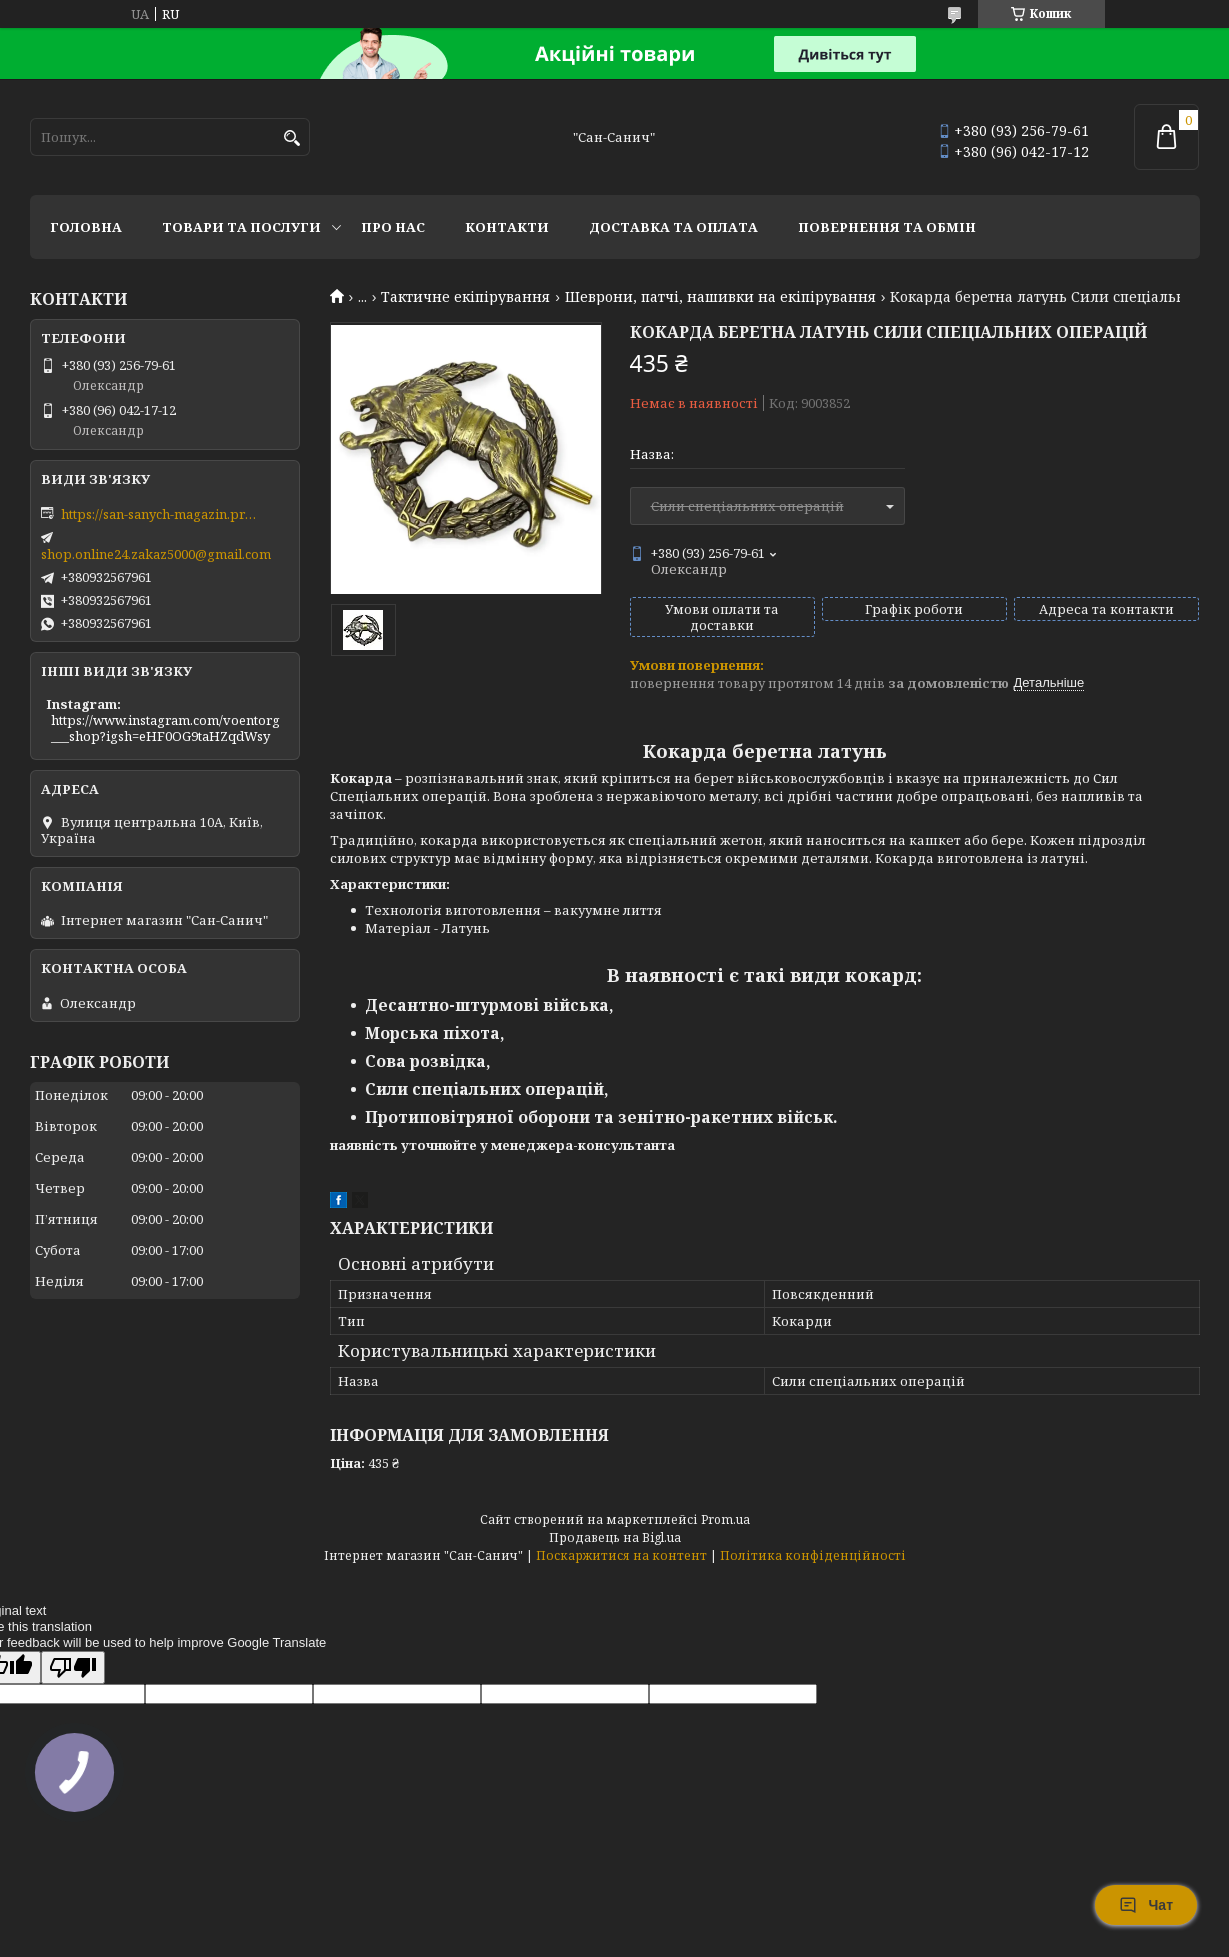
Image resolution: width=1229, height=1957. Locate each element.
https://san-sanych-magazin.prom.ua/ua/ (161, 514)
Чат (1146, 1905)
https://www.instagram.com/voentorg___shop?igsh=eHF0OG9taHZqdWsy (165, 728)
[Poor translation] (73, 1667)
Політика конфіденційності (813, 1555)
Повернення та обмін (887, 227)
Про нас (393, 227)
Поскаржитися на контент (621, 1555)
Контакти (507, 227)
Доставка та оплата (673, 227)
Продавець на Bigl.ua (615, 1537)
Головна (86, 227)
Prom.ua (725, 1519)
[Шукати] (292, 138)
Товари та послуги (241, 227)
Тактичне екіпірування (465, 297)
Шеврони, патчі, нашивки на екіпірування (720, 297)
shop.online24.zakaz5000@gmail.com (156, 554)
